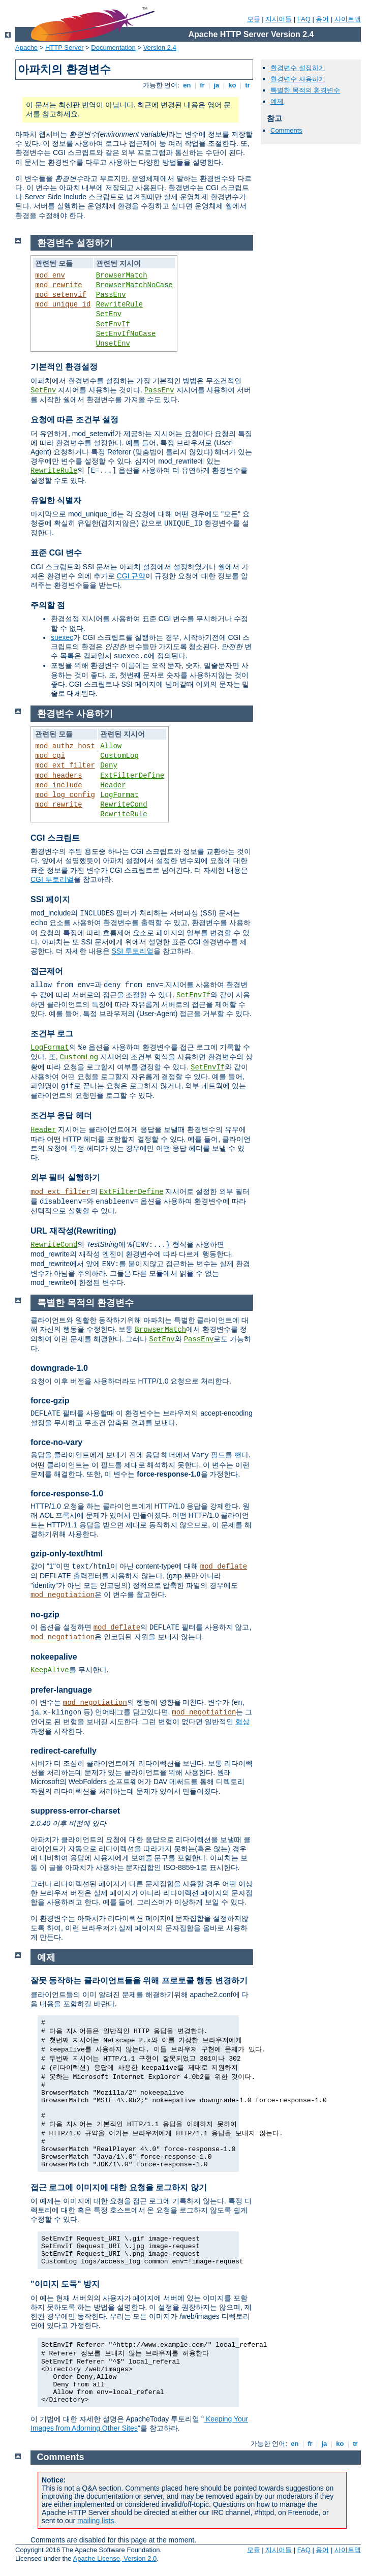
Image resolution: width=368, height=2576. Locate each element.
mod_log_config (65, 795)
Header (113, 785)
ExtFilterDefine (132, 776)
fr (202, 85)
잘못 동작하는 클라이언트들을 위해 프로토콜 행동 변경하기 (139, 1980)
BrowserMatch (121, 275)
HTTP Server (64, 47)
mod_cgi (50, 756)
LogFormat (119, 795)
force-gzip (49, 1400)
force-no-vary (56, 1442)
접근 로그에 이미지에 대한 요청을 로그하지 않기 (118, 2187)
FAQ (304, 19)
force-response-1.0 (66, 1493)
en (187, 85)
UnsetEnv (113, 344)
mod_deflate (223, 1566)
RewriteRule (119, 304)
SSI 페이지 (50, 899)
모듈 (253, 19)
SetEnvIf (113, 324)
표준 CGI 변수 (56, 552)
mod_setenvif (60, 295)
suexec (62, 637)
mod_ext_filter (65, 765)
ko (232, 85)
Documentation (113, 47)
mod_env (50, 275)
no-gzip (44, 1614)
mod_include (58, 785)
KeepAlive (49, 1670)
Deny (108, 765)
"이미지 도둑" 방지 (65, 2284)
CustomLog (119, 756)
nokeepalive (53, 1656)
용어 (322, 19)
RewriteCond (123, 805)
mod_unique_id (62, 304)
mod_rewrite (58, 285)
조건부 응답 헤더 (61, 1115)
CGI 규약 (131, 576)
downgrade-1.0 (59, 1368)
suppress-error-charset (75, 1810)
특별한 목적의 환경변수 (305, 90)
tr (247, 85)
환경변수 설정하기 (297, 68)
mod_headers (58, 776)
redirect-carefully (63, 1750)
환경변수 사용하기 (297, 79)
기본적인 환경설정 (64, 366)
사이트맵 (347, 19)
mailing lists (95, 2521)
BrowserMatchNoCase (134, 285)
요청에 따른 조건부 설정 (74, 419)
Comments (286, 130)
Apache (26, 47)
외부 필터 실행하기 (65, 1177)
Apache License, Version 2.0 (115, 2558)
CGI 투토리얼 (52, 879)
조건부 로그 (51, 1033)
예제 (277, 101)
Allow (110, 746)
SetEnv (108, 314)
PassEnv (111, 295)
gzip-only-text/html (66, 1553)
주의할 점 (47, 605)
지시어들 (278, 19)
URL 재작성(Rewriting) (73, 1230)
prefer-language (61, 1689)
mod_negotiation (62, 1595)
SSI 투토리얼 (132, 951)
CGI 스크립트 (55, 838)
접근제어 (46, 971)
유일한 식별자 (55, 500)
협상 (242, 1722)
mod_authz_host (65, 746)
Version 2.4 (159, 47)
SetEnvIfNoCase (126, 334)
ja (216, 85)
